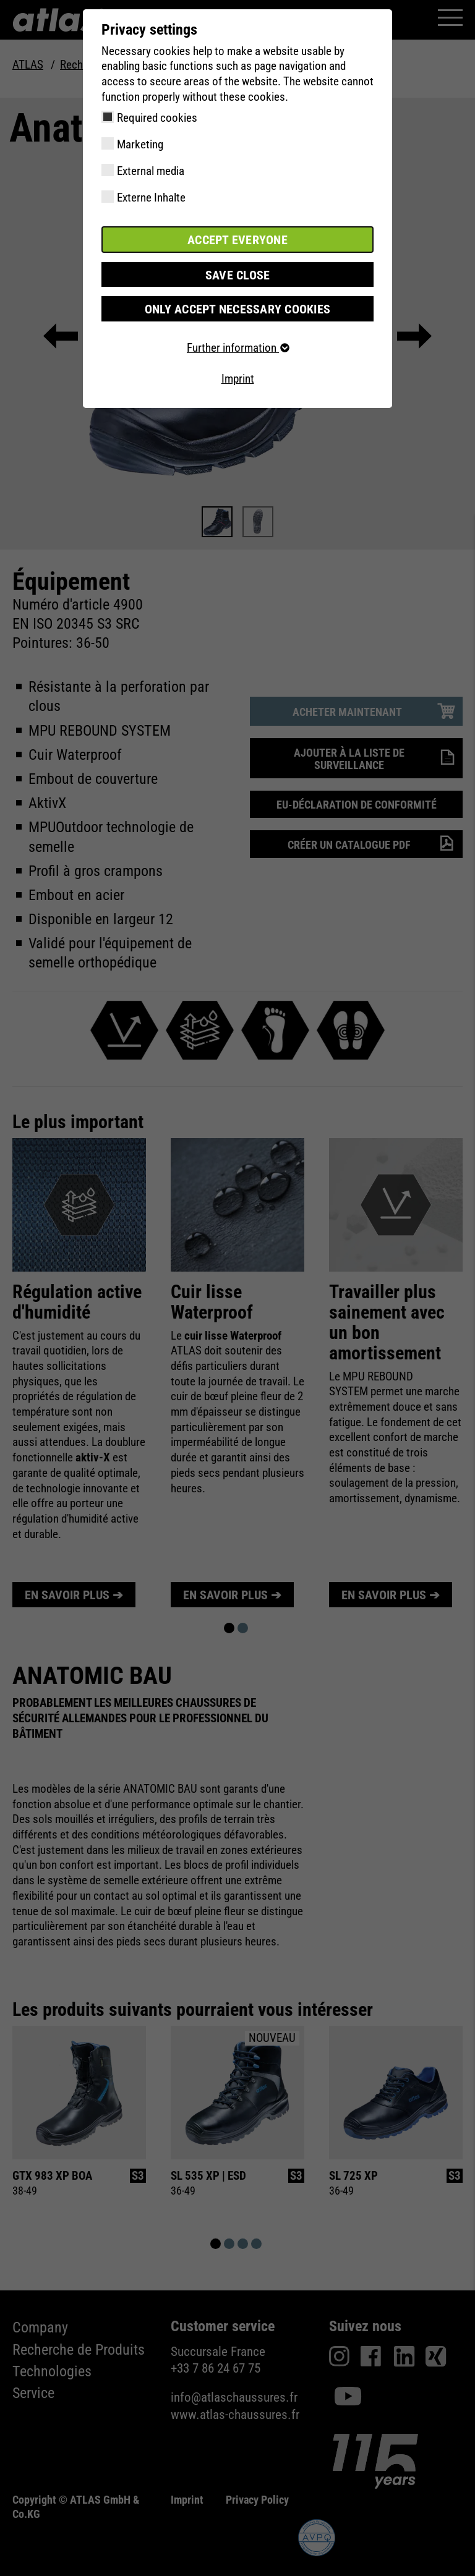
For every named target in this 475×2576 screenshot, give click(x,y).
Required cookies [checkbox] (157, 118)
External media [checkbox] (150, 171)
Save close (237, 273)
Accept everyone (237, 239)
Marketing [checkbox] (140, 144)
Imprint (237, 377)
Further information (237, 346)
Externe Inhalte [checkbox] (151, 197)
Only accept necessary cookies (237, 307)
